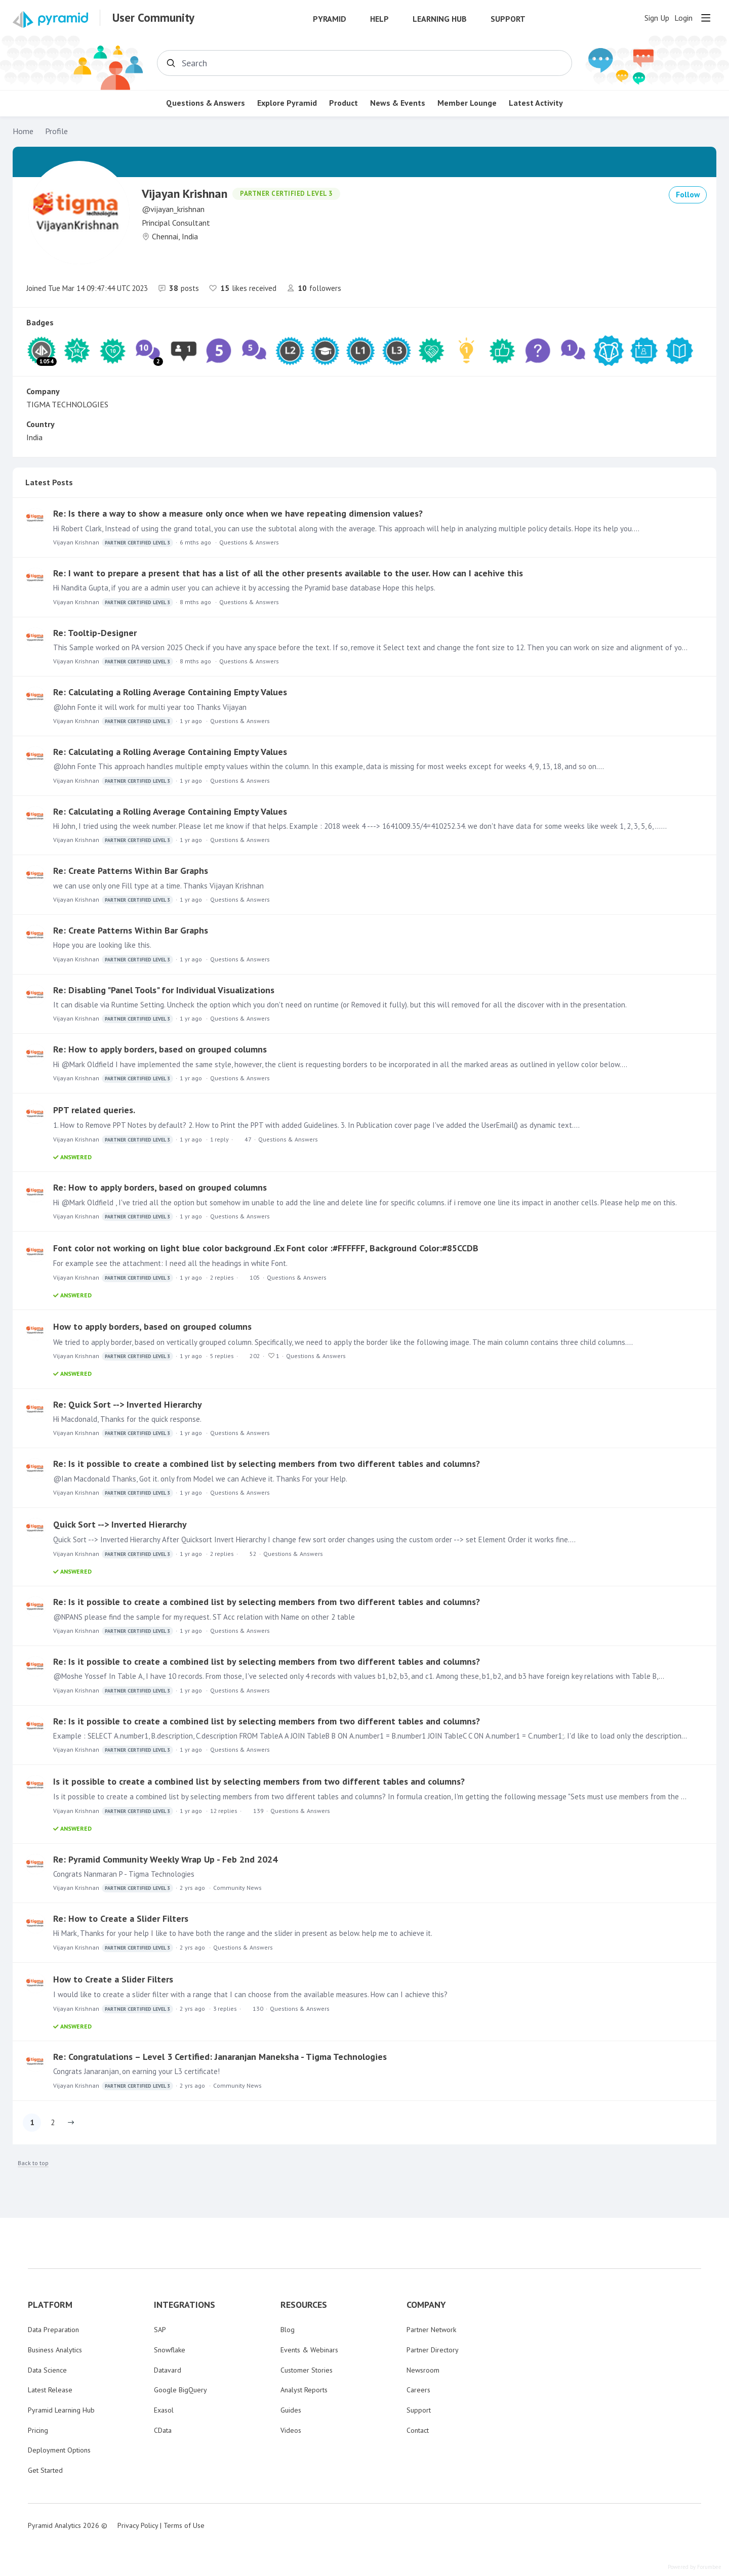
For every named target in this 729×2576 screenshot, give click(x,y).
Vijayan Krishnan (113, 542)
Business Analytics (55, 2349)
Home (23, 131)
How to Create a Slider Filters (113, 1979)
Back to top (33, 2163)
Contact (418, 2430)
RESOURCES (303, 2304)
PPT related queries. (94, 1110)
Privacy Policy (137, 2525)
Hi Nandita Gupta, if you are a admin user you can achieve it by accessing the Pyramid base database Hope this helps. (244, 588)
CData (163, 2430)
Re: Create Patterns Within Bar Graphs (130, 870)
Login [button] (683, 18)
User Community (153, 18)
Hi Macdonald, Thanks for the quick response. (127, 1419)
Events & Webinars (309, 2349)
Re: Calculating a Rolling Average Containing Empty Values (170, 692)
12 (223, 1810)
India (34, 437)
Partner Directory (433, 2349)
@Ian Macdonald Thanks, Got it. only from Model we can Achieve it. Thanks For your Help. (200, 1479)
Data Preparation (53, 2329)
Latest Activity (536, 103)
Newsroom (423, 2370)
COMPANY (426, 2304)
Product (343, 103)
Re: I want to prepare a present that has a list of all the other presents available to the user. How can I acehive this (288, 573)
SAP (160, 2329)
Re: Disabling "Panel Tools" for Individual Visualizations (163, 990)
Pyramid (329, 19)
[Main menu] (706, 18)
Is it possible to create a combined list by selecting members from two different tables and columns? (259, 1781)
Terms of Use (184, 2525)
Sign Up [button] (656, 18)
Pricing (38, 2430)
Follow (688, 194)
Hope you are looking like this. (102, 945)
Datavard (167, 2370)
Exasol (164, 2410)
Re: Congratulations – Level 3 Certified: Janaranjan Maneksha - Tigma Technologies (220, 2056)
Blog (287, 2329)
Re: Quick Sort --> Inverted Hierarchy (127, 1404)
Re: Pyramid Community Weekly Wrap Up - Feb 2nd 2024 (165, 1859)
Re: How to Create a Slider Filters (120, 1918)
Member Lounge (467, 103)
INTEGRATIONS (184, 2304)
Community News (237, 1887)
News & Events (397, 103)
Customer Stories (306, 2370)
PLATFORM (50, 2304)
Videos (290, 2430)
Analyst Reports (304, 2389)
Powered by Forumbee (694, 2567)
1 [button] (32, 2122)
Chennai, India (175, 236)
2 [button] (53, 2122)
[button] (71, 2123)
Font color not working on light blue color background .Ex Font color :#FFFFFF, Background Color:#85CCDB (265, 1248)
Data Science (47, 2370)
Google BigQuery (180, 2389)
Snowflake (169, 2349)
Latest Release (50, 2389)
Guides (290, 2410)
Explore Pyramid (287, 103)
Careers (418, 2389)
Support (508, 19)
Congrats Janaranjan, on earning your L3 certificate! (136, 2071)
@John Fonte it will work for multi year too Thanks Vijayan (150, 707)
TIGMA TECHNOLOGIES (67, 404)
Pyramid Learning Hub (61, 2410)
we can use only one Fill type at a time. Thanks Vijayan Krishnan (158, 886)
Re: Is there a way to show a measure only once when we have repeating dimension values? (238, 513)
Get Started (45, 2470)
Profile (56, 131)
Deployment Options (59, 2450)
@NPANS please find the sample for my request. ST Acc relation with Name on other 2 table (204, 1617)
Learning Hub (440, 19)
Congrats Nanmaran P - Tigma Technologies (123, 1874)
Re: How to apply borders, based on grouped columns (160, 1049)
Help (379, 19)
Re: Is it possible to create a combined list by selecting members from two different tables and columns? (266, 1463)
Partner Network (431, 2329)
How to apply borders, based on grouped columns (152, 1326)
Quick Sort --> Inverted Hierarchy (120, 1524)
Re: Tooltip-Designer (95, 633)
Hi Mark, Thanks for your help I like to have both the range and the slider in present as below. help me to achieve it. (242, 1933)
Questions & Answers (205, 103)
